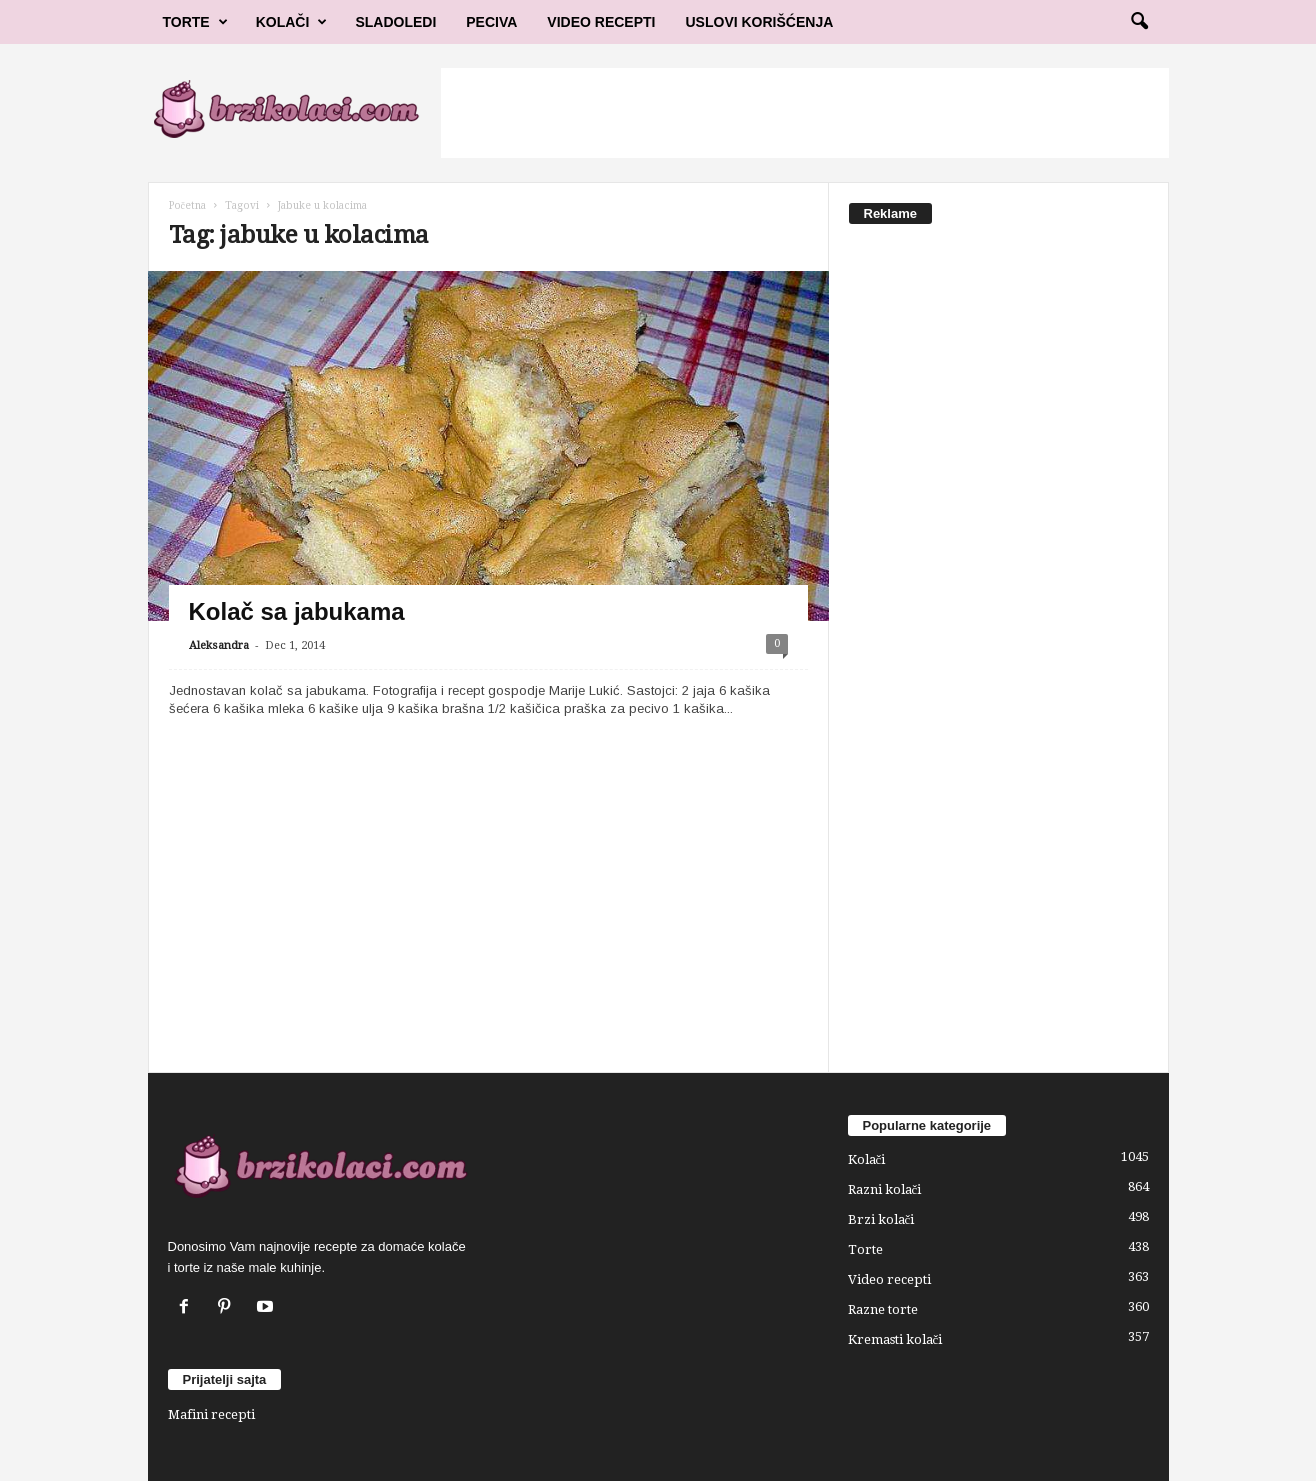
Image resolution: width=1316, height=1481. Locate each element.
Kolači (292, 22)
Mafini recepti (211, 1414)
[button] (1139, 22)
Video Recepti (601, 22)
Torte (195, 22)
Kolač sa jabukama (297, 611)
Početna (187, 205)
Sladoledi (395, 22)
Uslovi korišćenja (760, 22)
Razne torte (883, 1309)
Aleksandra (219, 645)
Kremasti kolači (895, 1339)
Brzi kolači (881, 1219)
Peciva (491, 22)
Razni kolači (885, 1189)
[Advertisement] (805, 113)
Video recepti (889, 1279)
